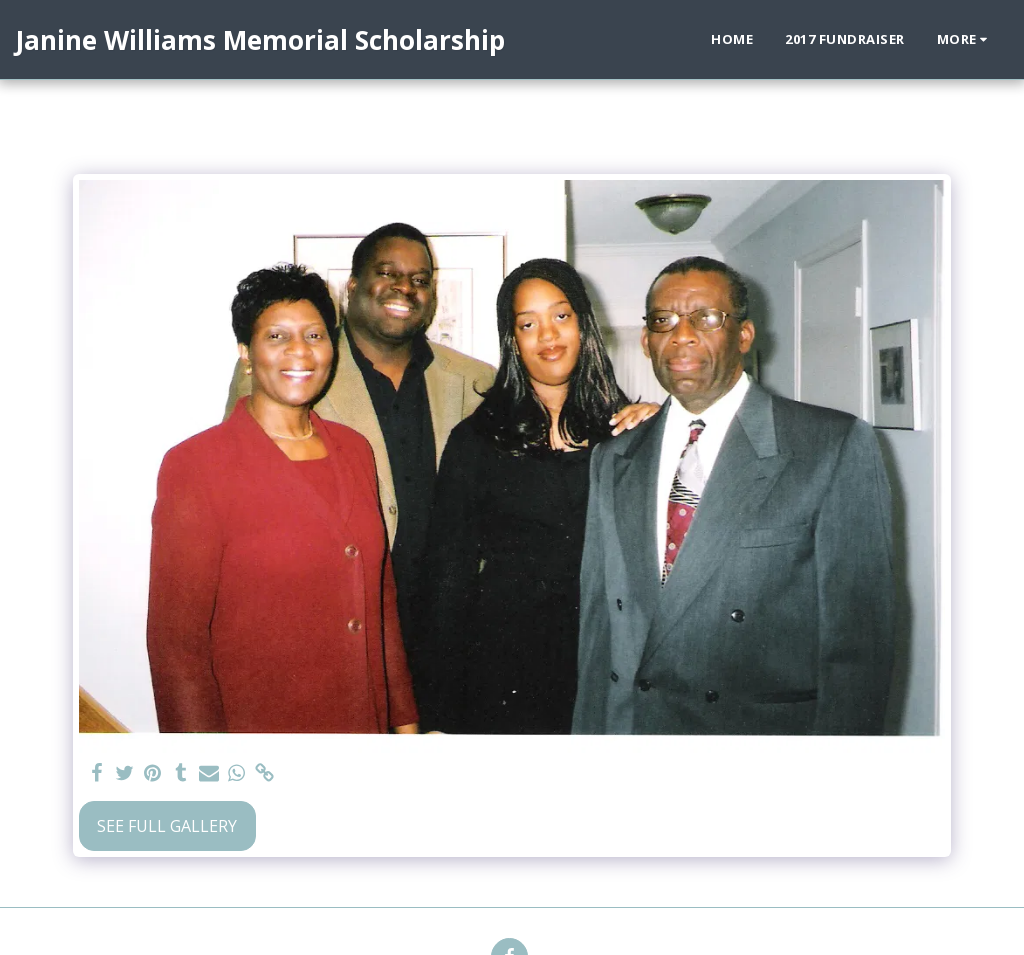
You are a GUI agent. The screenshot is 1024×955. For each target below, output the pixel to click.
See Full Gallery (167, 826)
